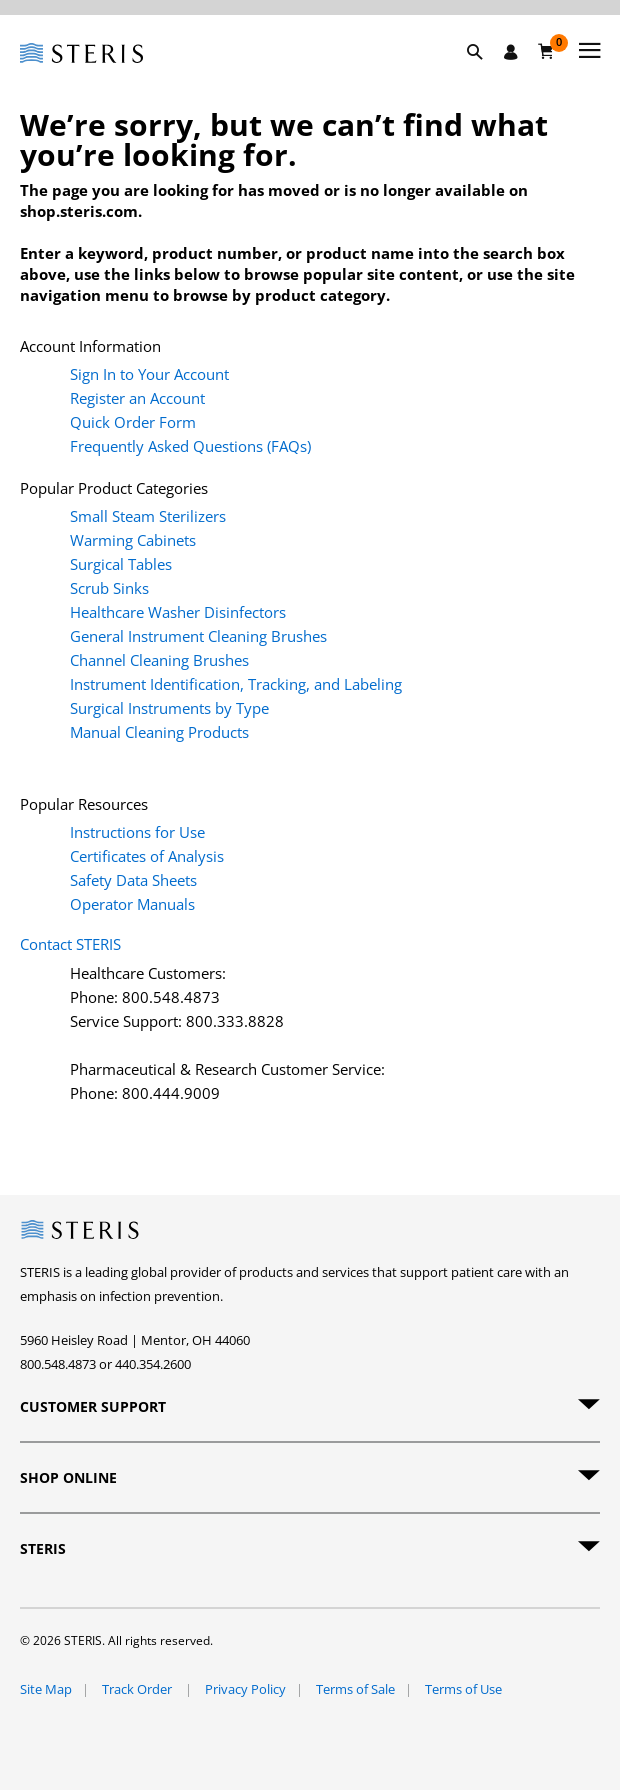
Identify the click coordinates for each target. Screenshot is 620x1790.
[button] (485, 75)
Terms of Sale (355, 1689)
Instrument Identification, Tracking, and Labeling (236, 684)
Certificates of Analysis (147, 856)
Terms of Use (463, 1689)
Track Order (138, 1689)
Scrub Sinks (109, 588)
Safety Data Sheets (133, 880)
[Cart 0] (546, 51)
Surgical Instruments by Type (169, 708)
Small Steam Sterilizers (148, 516)
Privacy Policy (245, 1689)
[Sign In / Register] (511, 52)
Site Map (46, 1689)
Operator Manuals (132, 904)
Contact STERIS (70, 944)
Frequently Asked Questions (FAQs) (190, 446)
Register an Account (137, 398)
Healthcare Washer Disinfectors (178, 612)
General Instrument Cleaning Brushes (198, 636)
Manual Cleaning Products (159, 732)
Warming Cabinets (133, 540)
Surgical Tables (121, 564)
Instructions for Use (137, 832)
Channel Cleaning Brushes (159, 660)
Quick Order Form (133, 422)
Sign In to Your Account (149, 374)
